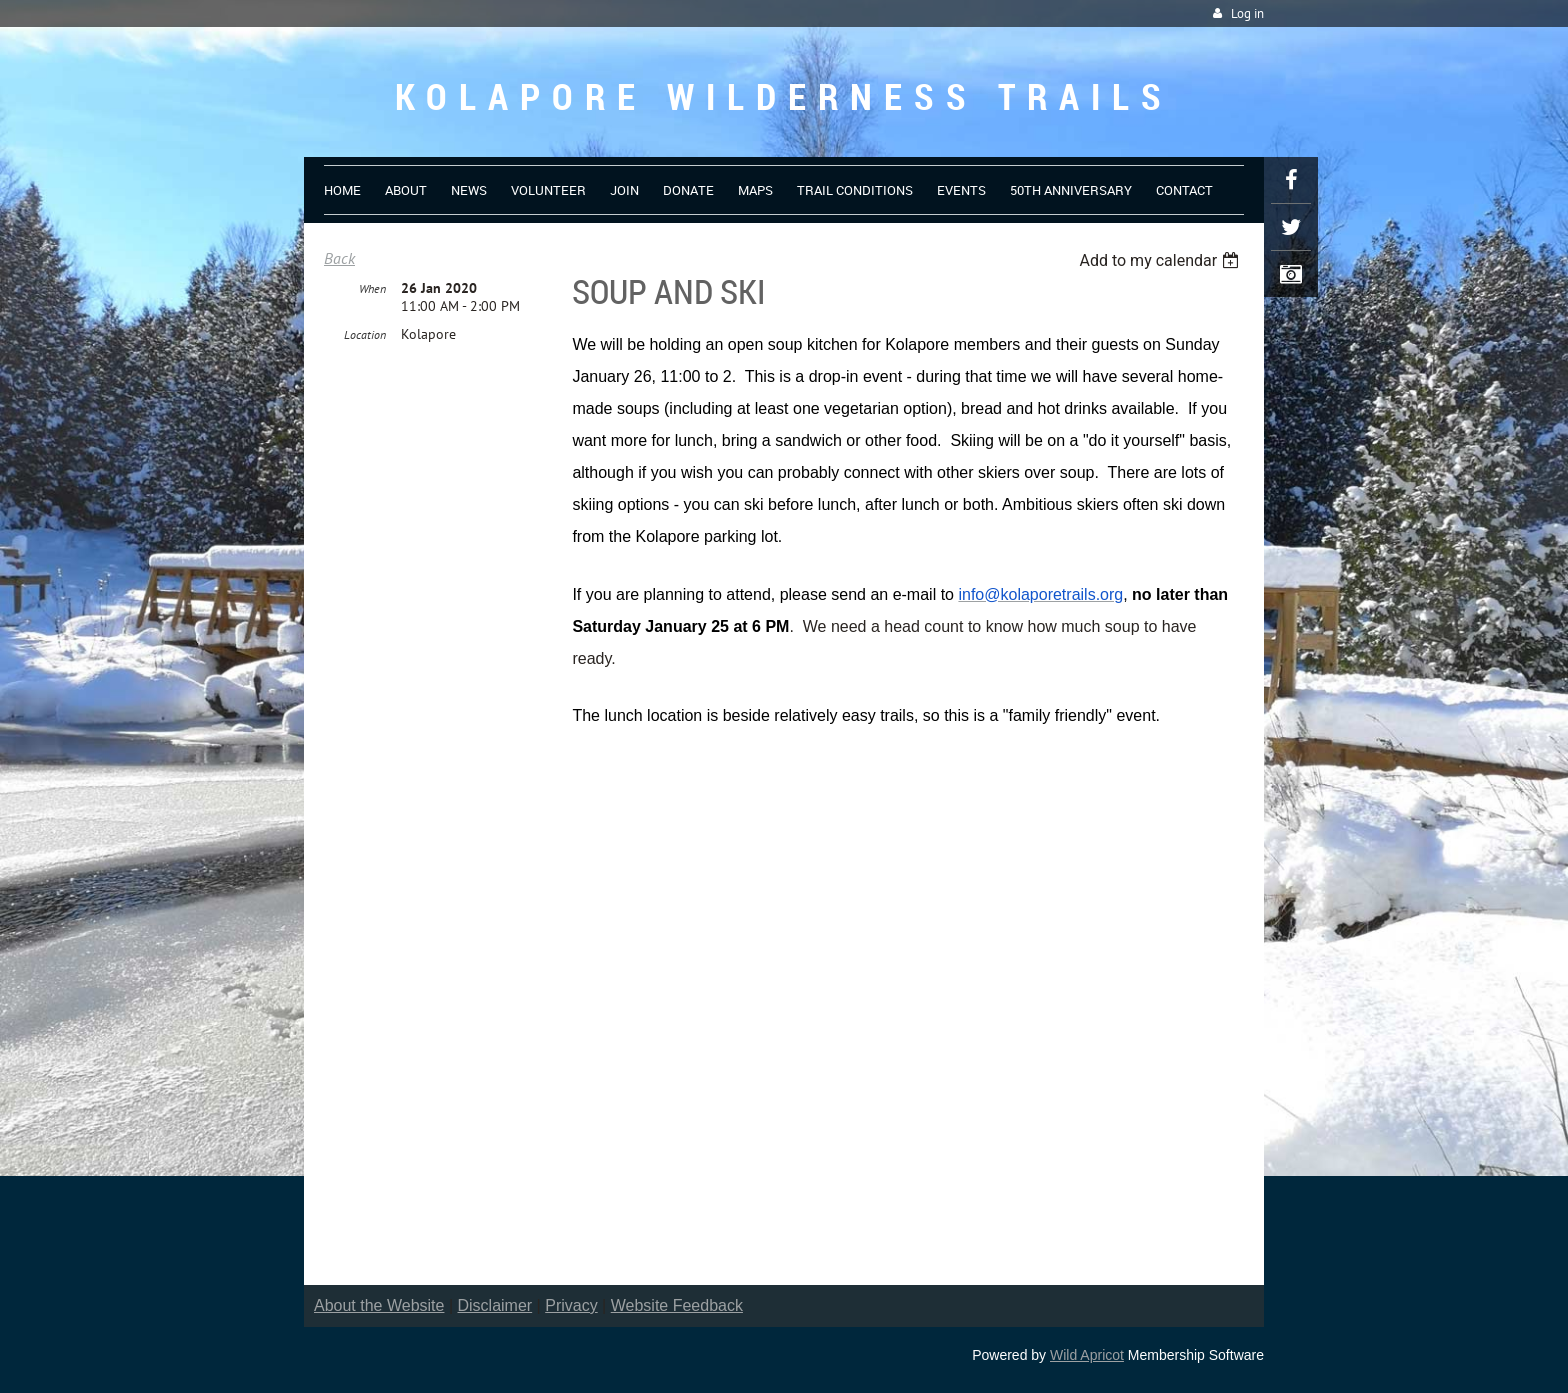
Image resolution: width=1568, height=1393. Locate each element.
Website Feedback (677, 1305)
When (372, 288)
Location (365, 334)
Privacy (571, 1305)
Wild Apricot (1087, 1355)
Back (339, 258)
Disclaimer (495, 1305)
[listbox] (1161, 260)
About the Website (379, 1305)
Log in (1247, 13)
